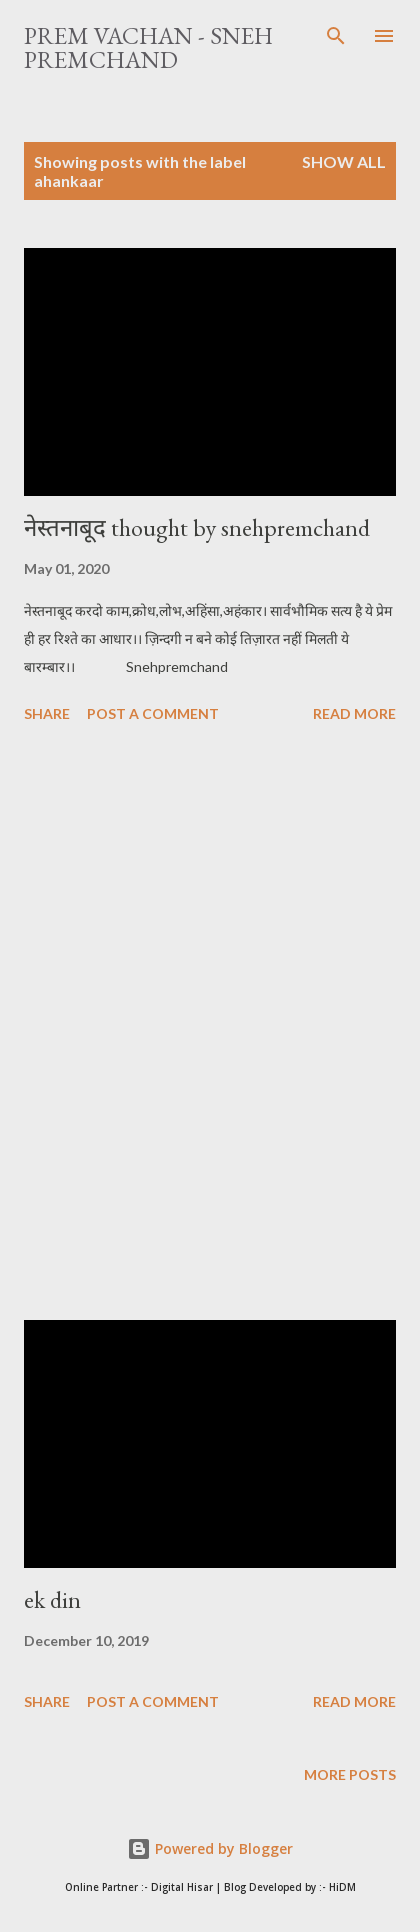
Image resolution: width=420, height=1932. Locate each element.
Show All (344, 161)
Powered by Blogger (210, 1848)
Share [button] (47, 713)
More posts (350, 1774)
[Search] (336, 36)
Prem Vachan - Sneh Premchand (148, 47)
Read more (354, 713)
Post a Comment (153, 713)
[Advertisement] (210, 1025)
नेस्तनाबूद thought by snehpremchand (197, 527)
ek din (52, 1599)
